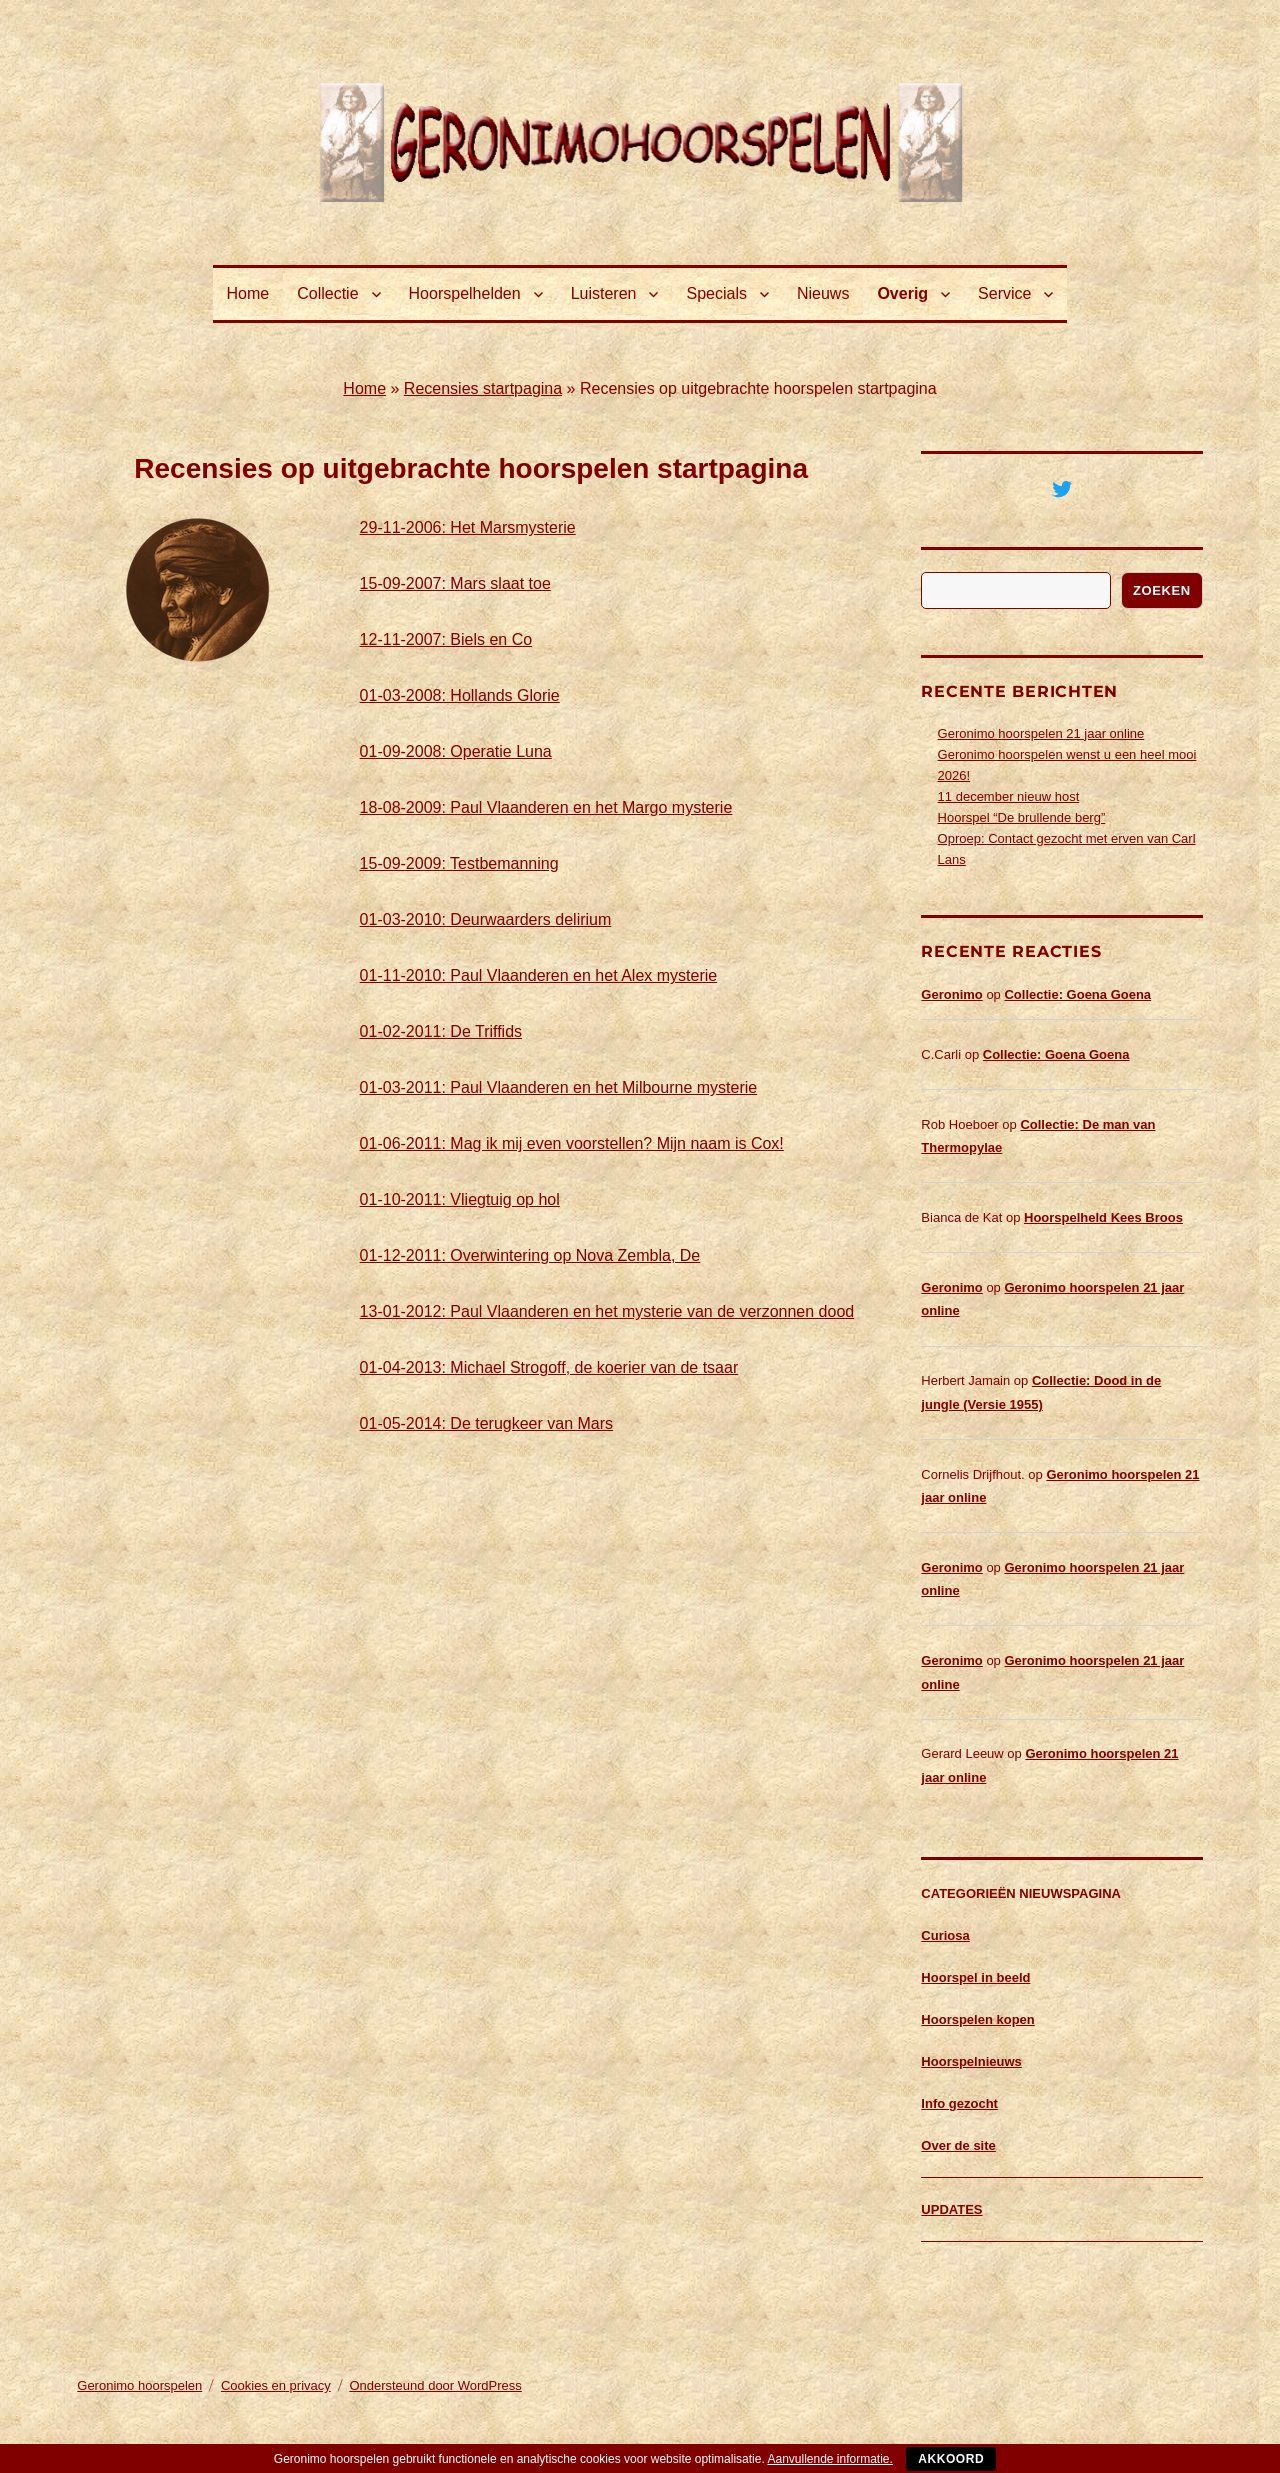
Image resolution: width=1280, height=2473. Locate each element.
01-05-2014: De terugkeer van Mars (486, 1423)
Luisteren (604, 293)
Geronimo (951, 994)
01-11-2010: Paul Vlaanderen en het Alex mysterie (539, 975)
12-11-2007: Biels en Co (446, 639)
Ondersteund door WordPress (435, 2385)
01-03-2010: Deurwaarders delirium (486, 919)
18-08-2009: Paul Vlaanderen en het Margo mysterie (546, 807)
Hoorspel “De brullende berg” (1022, 817)
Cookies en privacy (276, 2385)
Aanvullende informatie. (829, 2459)
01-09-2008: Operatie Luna (456, 751)
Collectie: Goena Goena (1077, 994)
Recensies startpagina (483, 388)
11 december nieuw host (1009, 796)
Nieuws (823, 293)
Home (248, 293)
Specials (716, 293)
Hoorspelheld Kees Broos (1103, 1217)
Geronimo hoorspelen (139, 2385)
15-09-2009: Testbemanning (459, 863)
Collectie (327, 293)
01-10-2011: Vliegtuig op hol (460, 1199)
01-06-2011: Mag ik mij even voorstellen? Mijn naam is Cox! (572, 1143)
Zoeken (1162, 590)
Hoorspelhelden (465, 293)
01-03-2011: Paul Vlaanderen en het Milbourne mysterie (559, 1087)
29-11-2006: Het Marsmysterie (468, 527)
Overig (902, 293)
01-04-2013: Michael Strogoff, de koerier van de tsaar (549, 1367)
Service (1004, 293)
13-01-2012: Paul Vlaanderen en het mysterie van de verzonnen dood (607, 1311)
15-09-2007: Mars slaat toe (455, 583)
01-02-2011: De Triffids (441, 1031)
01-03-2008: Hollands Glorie (460, 695)
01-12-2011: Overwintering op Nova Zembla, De (530, 1255)
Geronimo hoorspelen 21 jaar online (1041, 733)
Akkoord (951, 2459)
